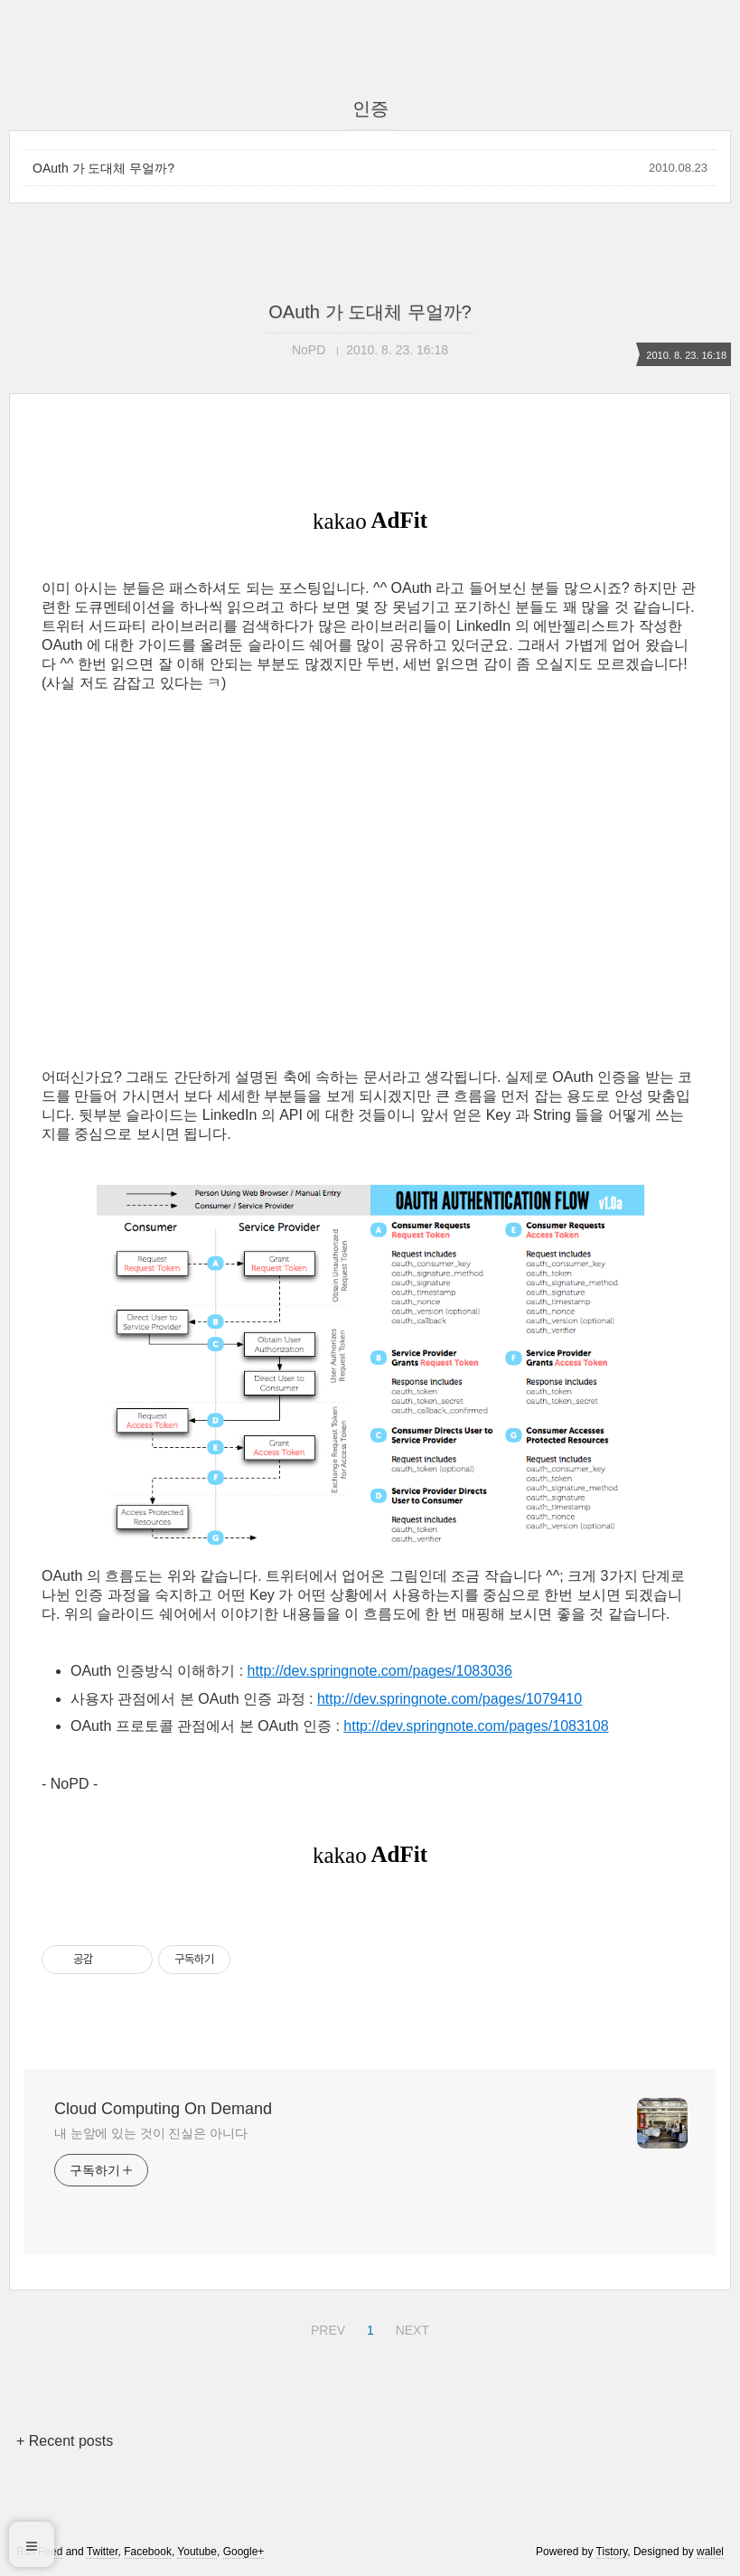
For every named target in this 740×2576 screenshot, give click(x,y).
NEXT (410, 2327)
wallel (710, 2551)
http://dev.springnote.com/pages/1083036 (380, 1670)
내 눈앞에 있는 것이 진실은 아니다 (151, 2133)
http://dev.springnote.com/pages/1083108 (475, 1726)
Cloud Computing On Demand (163, 2109)
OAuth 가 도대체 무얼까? (103, 168)
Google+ (244, 2551)
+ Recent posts (64, 2441)
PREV (325, 2327)
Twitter (102, 2551)
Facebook (148, 2551)
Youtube (197, 2551)
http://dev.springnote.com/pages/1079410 (449, 1698)
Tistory (612, 2551)
